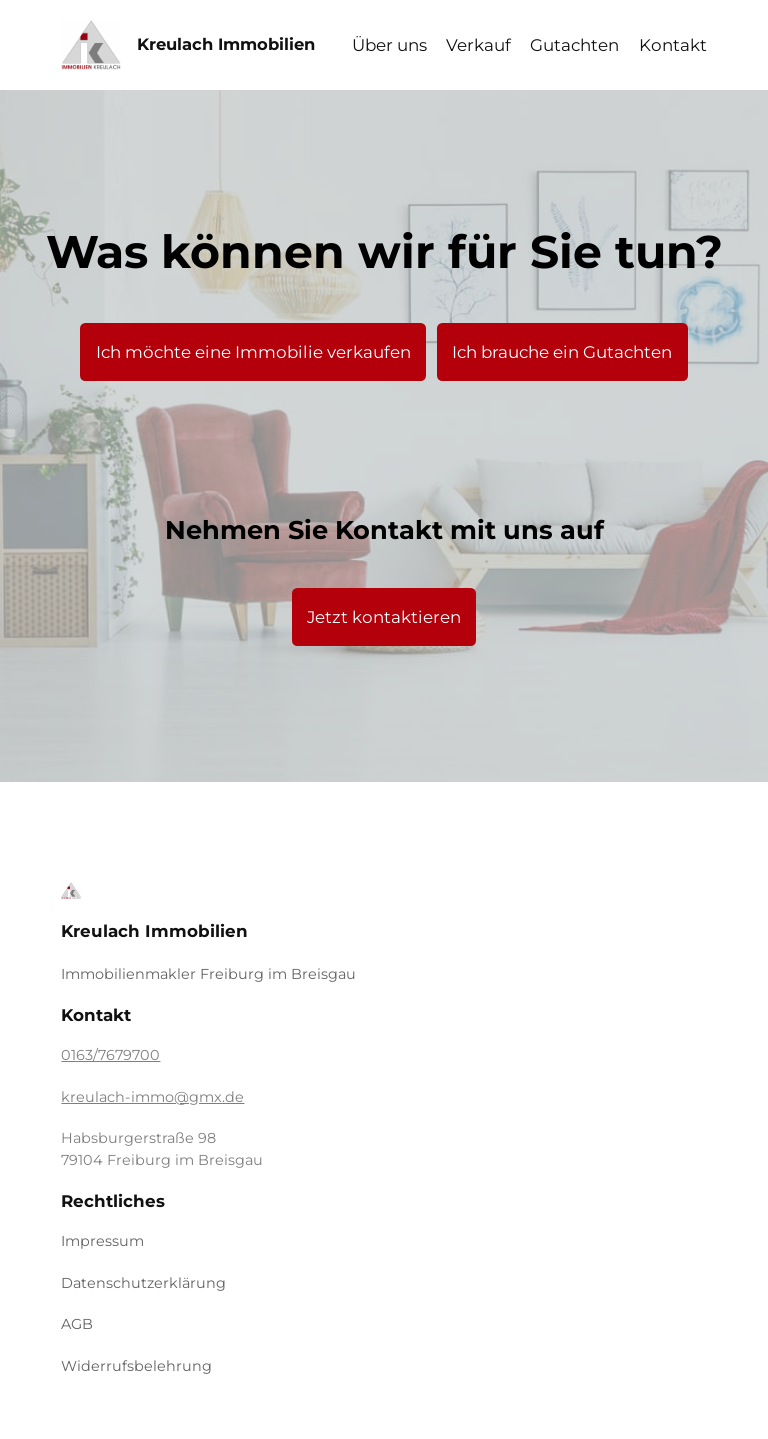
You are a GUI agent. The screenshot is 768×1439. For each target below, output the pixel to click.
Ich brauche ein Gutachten (562, 352)
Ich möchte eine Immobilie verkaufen (253, 352)
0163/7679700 (110, 1055)
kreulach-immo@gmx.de (152, 1097)
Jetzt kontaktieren (384, 617)
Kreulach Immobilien (226, 44)
